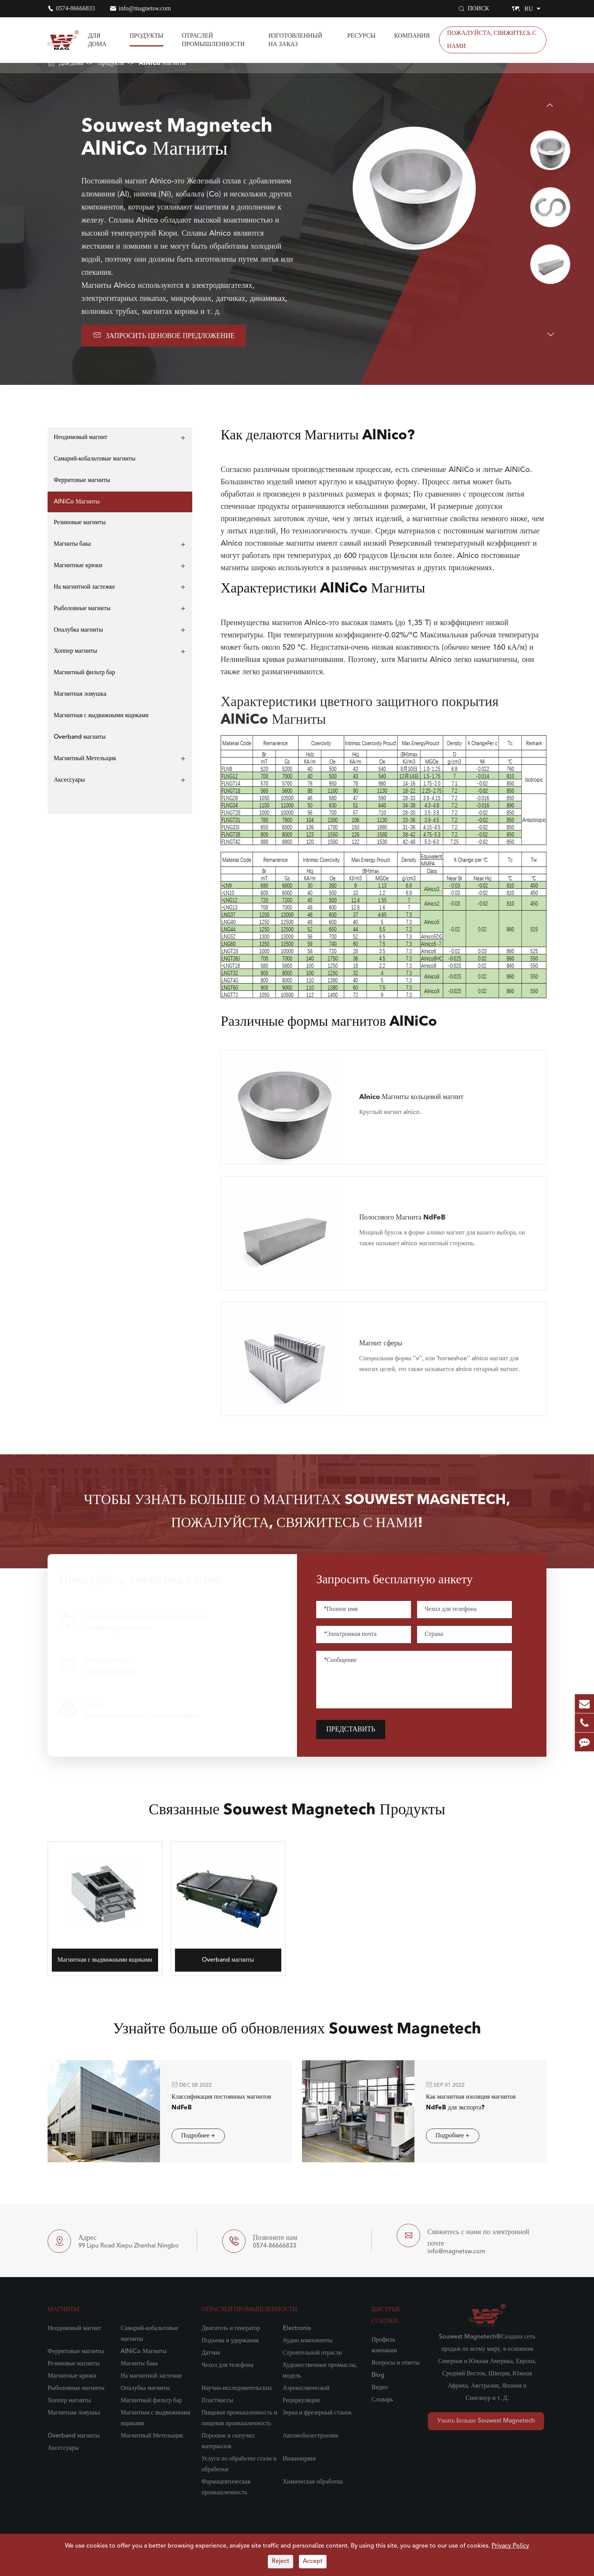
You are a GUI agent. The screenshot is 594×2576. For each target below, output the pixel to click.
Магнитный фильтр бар (84, 673)
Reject (280, 2561)
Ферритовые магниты (82, 480)
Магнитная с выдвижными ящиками (101, 716)
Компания (412, 35)
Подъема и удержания (230, 2341)
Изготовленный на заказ (295, 40)
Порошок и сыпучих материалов (228, 2441)
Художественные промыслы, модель (320, 2370)
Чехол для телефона (227, 2365)
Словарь (382, 2400)
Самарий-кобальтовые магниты (94, 459)
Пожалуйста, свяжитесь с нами (491, 40)
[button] (550, 105)
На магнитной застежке (84, 587)
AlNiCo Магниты (162, 63)
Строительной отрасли (312, 2353)
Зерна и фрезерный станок (317, 2413)
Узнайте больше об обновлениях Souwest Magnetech (297, 2035)
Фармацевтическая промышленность (226, 2487)
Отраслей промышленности (213, 40)
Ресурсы (361, 35)
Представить (356, 1729)
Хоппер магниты (75, 651)
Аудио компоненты (308, 2341)
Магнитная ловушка (80, 694)
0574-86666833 (75, 8)
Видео (379, 2388)
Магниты (63, 2310)
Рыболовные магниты (82, 609)
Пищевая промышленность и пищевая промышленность (239, 2418)
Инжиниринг (300, 2459)
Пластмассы (217, 2401)
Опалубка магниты (78, 630)
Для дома (97, 40)
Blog (377, 2375)
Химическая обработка (313, 2482)
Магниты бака (72, 544)
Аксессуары (69, 780)
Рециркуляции (301, 2401)
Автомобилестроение (310, 2436)
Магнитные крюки (78, 566)
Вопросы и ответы (395, 2363)
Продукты (146, 35)
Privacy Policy (510, 2546)
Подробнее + (191, 2136)
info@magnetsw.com (145, 8)
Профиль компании (384, 2345)
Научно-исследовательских (236, 2388)
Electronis (297, 2328)
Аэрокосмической (306, 2388)
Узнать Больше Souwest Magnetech (486, 2421)
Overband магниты (80, 737)
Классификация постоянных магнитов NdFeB (214, 2102)
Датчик (210, 2353)
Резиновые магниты (80, 523)
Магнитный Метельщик (85, 759)
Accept (313, 2561)
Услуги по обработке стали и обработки (238, 2464)
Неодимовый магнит (80, 437)
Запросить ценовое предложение (163, 335)
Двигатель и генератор (230, 2328)
